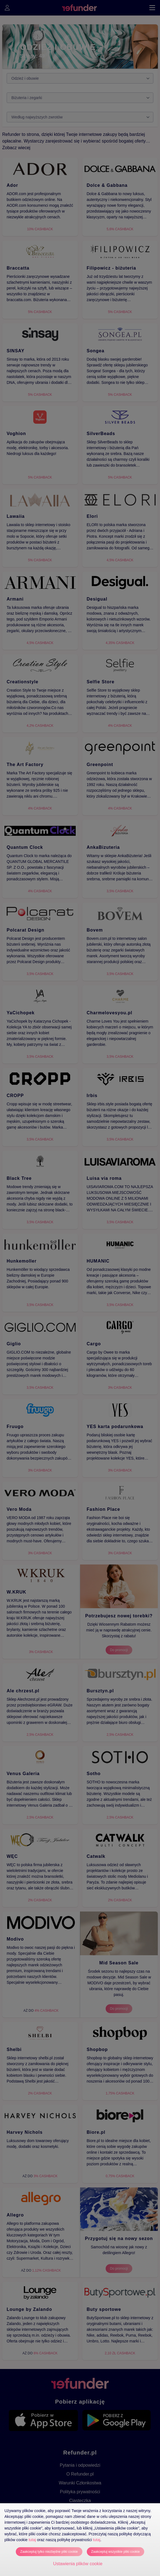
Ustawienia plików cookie (78, 2563)
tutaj (32, 2540)
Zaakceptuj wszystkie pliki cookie (115, 2552)
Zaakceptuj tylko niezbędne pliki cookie (49, 2552)
